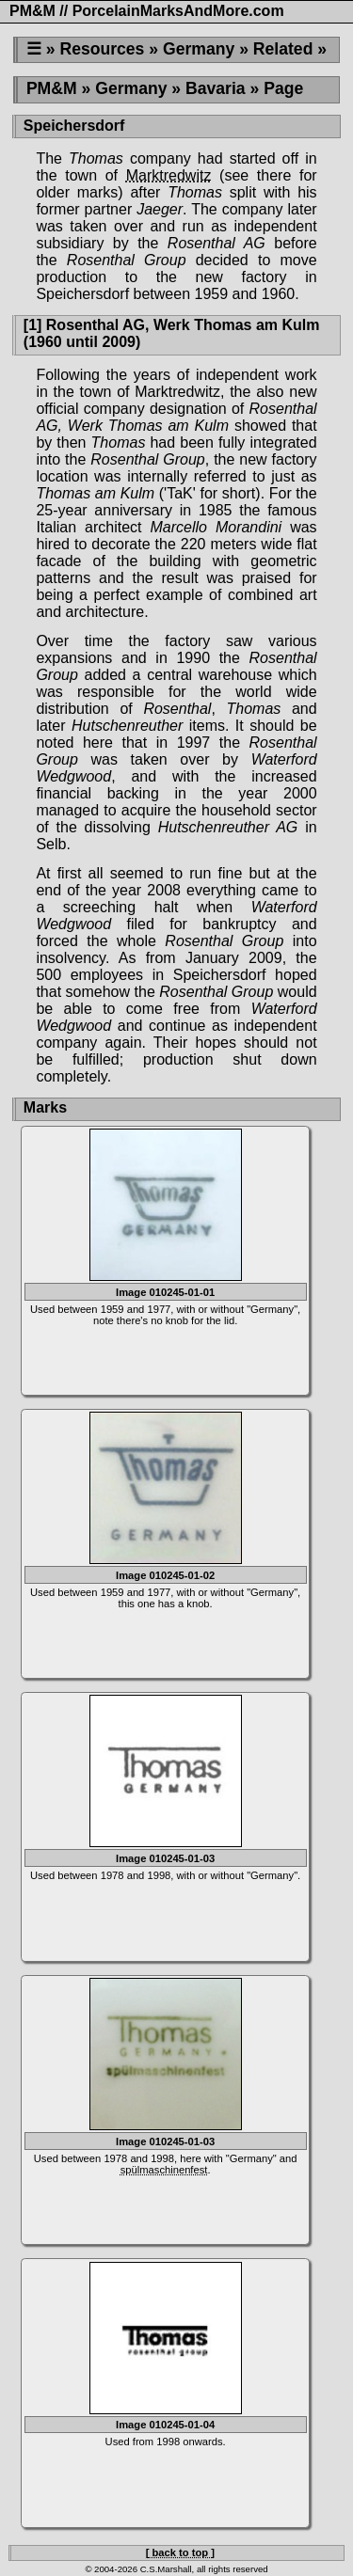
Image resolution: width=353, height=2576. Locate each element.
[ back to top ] (180, 2552)
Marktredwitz (169, 175)
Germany (198, 49)
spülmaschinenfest (164, 2169)
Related (283, 49)
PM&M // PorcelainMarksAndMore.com (146, 11)
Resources (101, 49)
